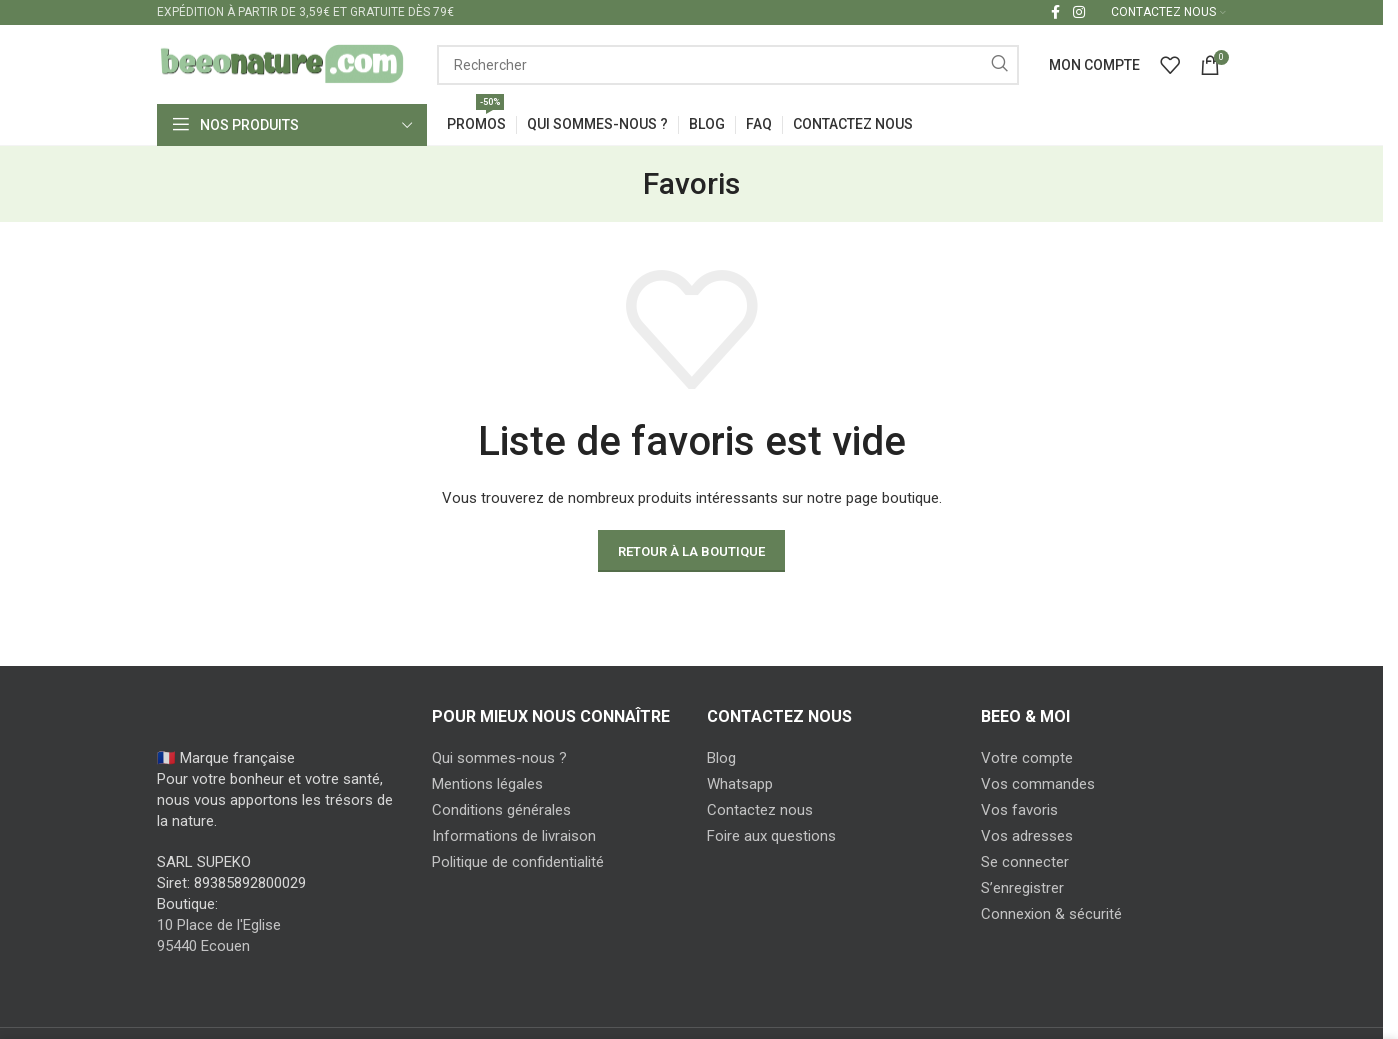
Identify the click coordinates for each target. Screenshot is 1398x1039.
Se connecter (1025, 863)
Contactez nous (760, 811)
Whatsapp (740, 785)
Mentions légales (487, 785)
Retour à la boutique (691, 551)
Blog (721, 759)
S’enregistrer (1022, 889)
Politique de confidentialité (518, 863)
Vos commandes (1038, 785)
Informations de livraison (514, 837)
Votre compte (1027, 759)
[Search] (728, 65)
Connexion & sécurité (1051, 915)
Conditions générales (501, 811)
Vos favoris (1019, 811)
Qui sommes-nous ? (499, 759)
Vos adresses (1027, 837)
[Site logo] (282, 64)
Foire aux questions (771, 837)
